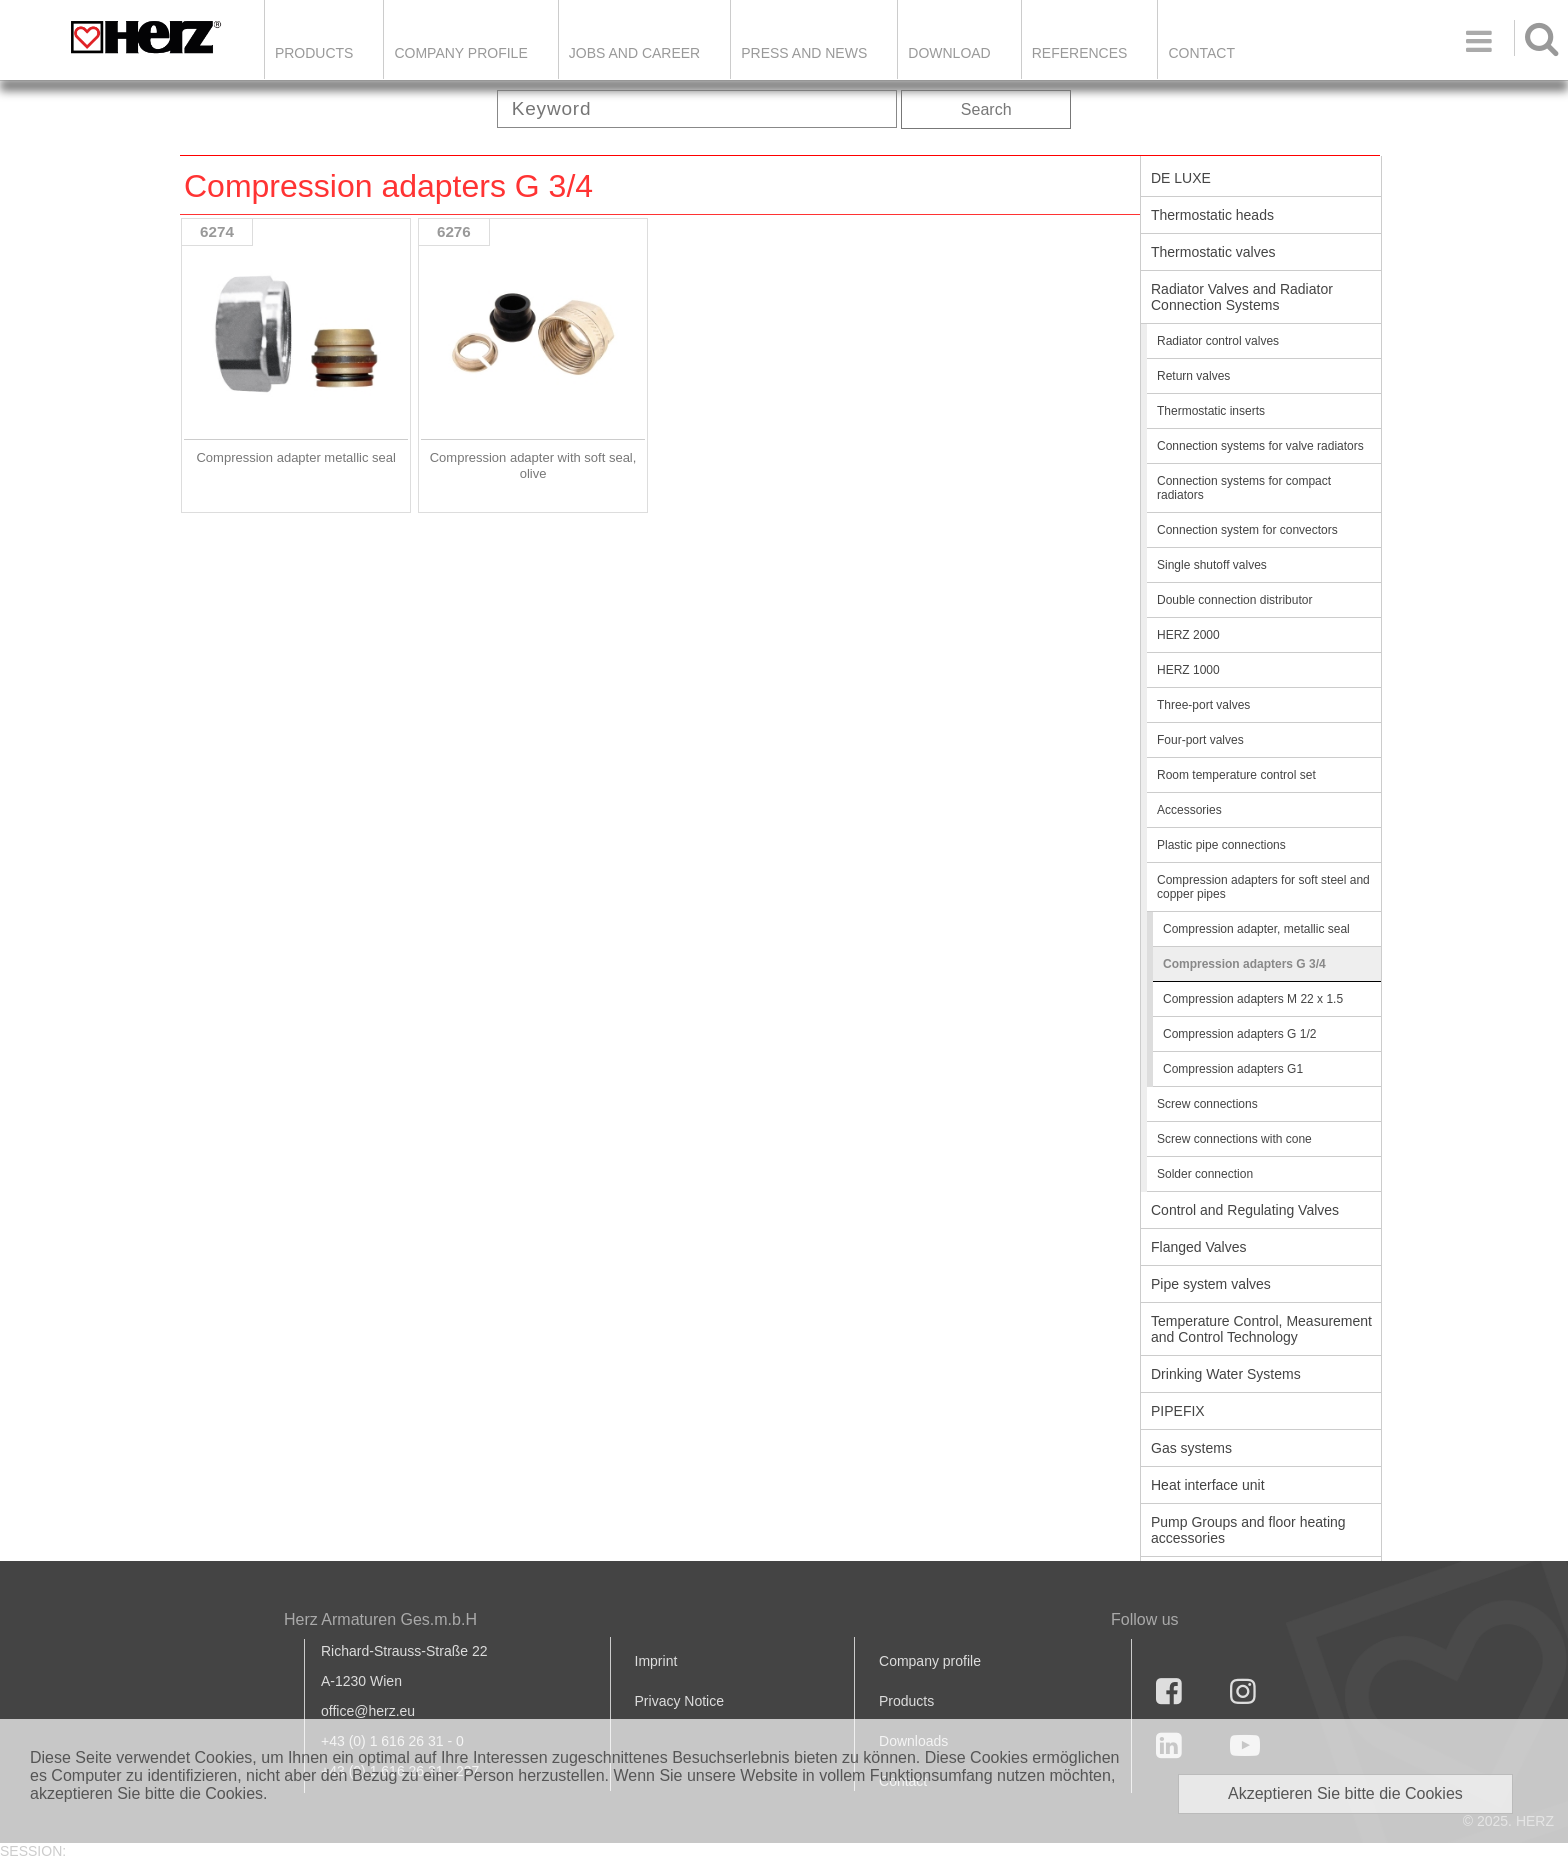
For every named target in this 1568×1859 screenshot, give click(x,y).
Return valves (1193, 376)
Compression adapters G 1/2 (1239, 1034)
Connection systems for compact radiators (1244, 488)
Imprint (656, 1661)
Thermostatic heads (1212, 215)
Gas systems (1191, 1448)
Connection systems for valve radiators (1260, 446)
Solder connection (1205, 1174)
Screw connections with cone (1234, 1139)
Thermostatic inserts (1211, 411)
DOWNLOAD (949, 53)
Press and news (804, 53)
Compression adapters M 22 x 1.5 (1253, 999)
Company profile (930, 1661)
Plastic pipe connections (1221, 845)
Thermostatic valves (1213, 252)
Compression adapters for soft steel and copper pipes (1263, 887)
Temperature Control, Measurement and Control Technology (1261, 1329)
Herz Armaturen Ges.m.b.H (380, 1619)
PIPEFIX (1178, 1411)
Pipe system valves (1211, 1284)
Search (986, 109)
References (1080, 53)
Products (314, 53)
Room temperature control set (1236, 775)
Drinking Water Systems (1226, 1374)
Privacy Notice (679, 1701)
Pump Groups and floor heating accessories (1248, 1530)
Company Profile (460, 53)
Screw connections (1207, 1104)
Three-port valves (1203, 705)
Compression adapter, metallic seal (1256, 929)
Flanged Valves (1198, 1247)
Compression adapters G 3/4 (1244, 964)
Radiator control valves (1218, 341)
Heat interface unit (1208, 1485)
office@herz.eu (368, 1711)
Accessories (1189, 810)
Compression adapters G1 (1233, 1069)
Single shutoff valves (1212, 565)
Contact (1201, 53)
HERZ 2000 (1188, 635)
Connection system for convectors (1247, 530)
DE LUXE (1181, 178)
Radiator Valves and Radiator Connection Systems (1242, 297)
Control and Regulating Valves (1245, 1210)
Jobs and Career (634, 53)
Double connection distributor (1234, 600)
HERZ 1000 (1188, 670)
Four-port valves (1200, 740)
